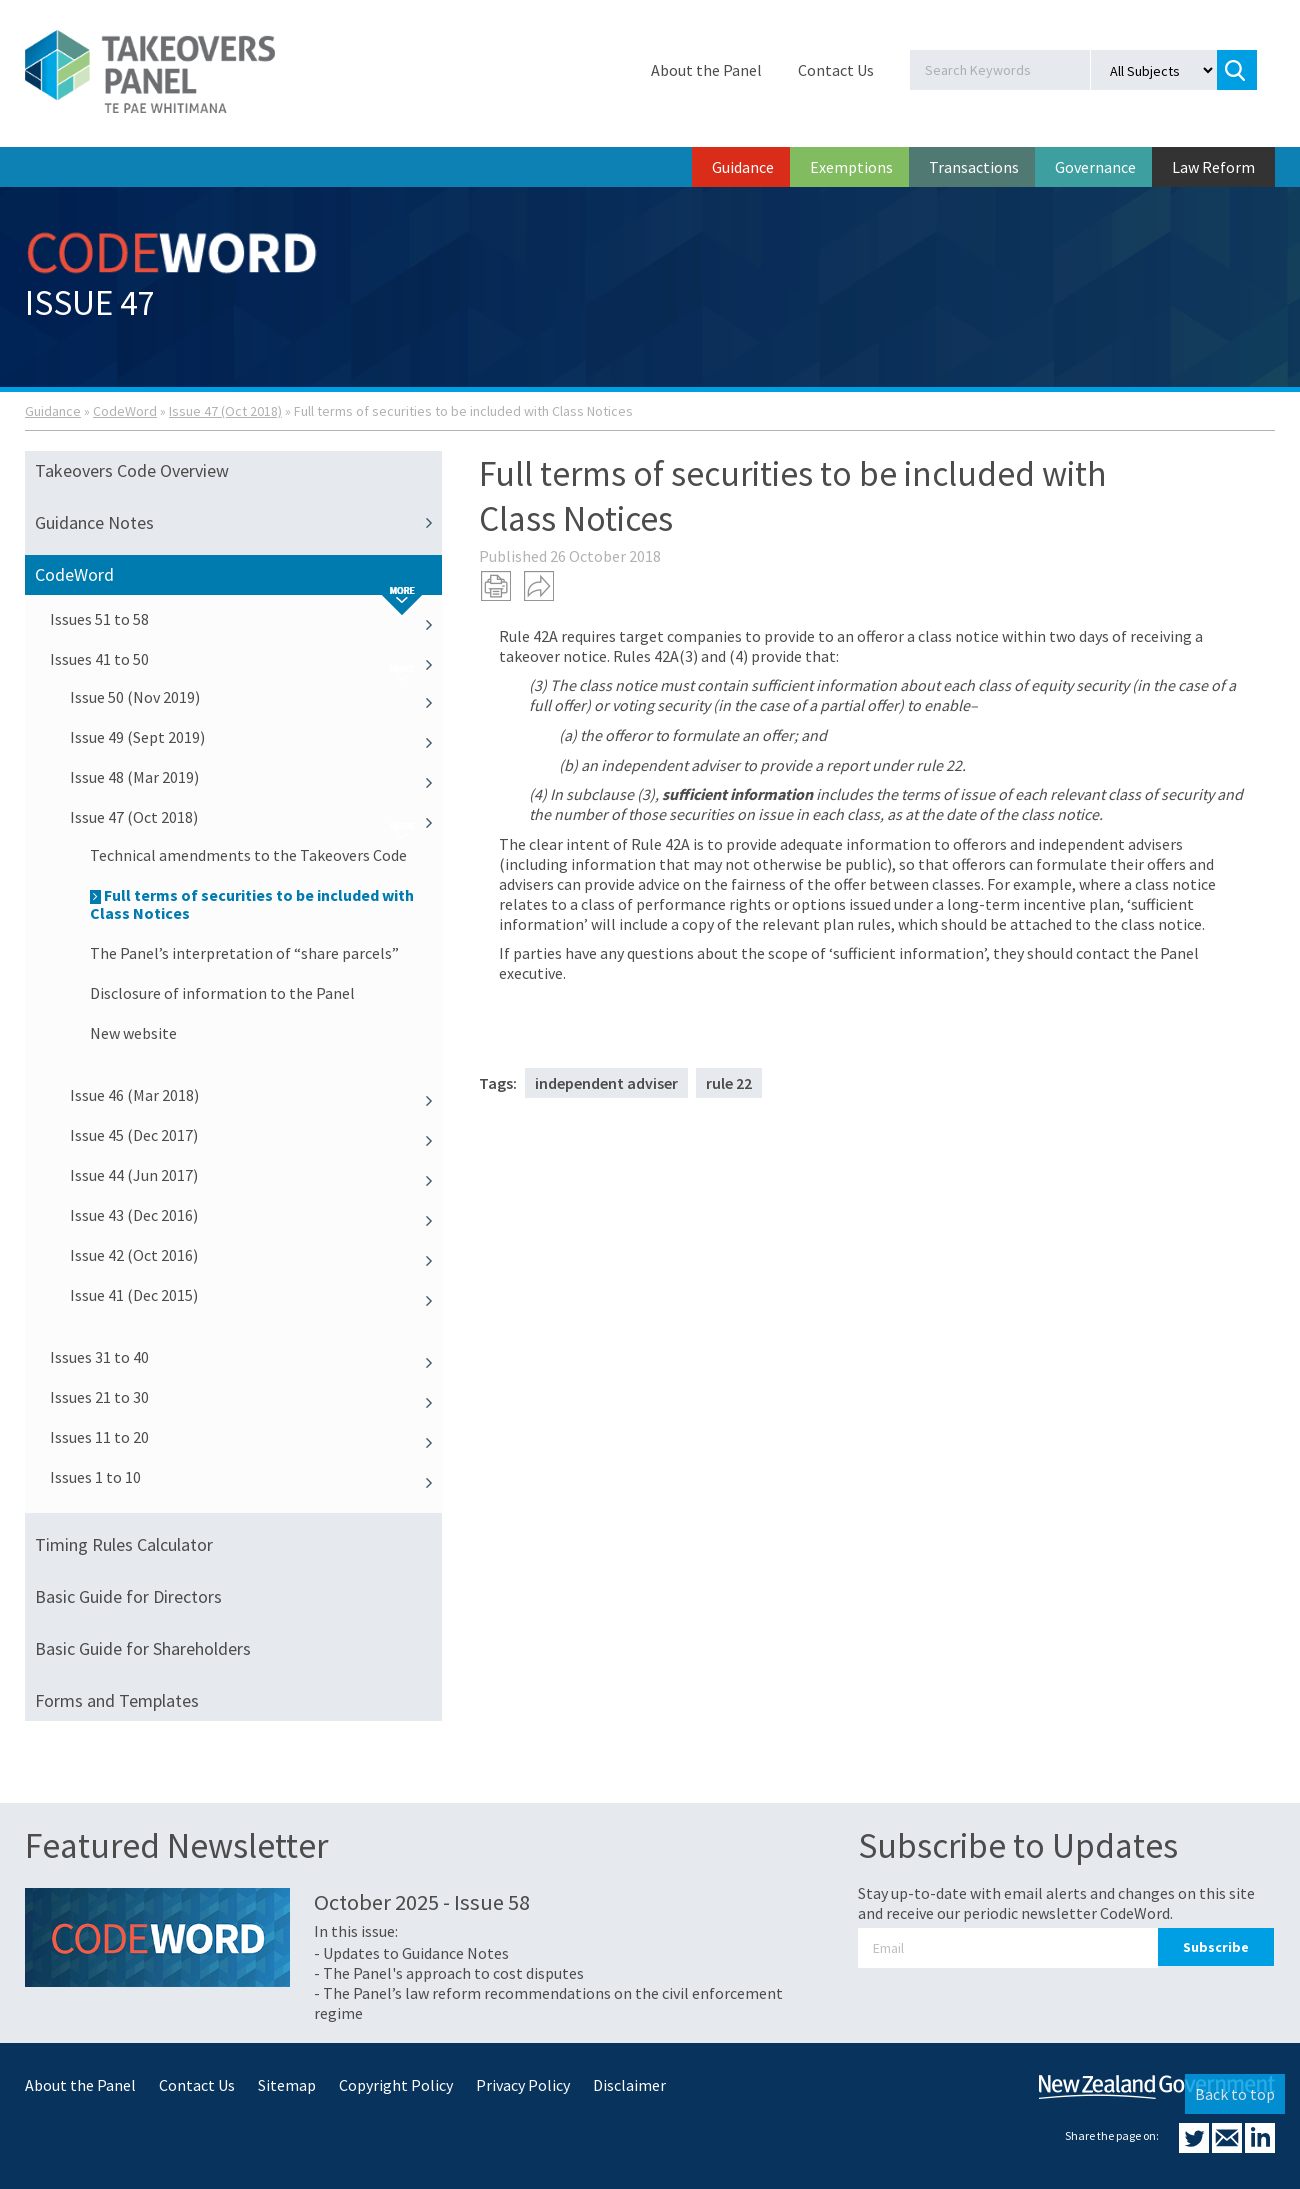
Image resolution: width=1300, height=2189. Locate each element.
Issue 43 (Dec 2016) (256, 1215)
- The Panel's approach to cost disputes (449, 1973)
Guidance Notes (238, 523)
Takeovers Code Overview (132, 470)
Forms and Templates (117, 1700)
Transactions (974, 167)
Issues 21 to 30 (246, 1397)
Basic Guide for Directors (128, 1596)
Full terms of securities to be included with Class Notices (252, 904)
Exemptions (851, 167)
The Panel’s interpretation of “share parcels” (244, 953)
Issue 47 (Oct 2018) (225, 411)
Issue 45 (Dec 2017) (256, 1135)
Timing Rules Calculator (124, 1544)
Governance (1095, 167)
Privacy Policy (523, 2085)
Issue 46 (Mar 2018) (256, 1095)
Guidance (743, 167)
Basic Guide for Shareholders (143, 1648)
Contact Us (836, 70)
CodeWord (125, 411)
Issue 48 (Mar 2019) (256, 777)
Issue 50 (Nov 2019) (256, 697)
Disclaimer (629, 2085)
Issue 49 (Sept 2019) (256, 737)
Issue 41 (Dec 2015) (256, 1295)
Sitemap (287, 2085)
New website (133, 1033)
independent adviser (606, 1083)
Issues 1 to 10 (246, 1477)
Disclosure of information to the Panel (222, 993)
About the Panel (706, 70)
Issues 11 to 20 (246, 1437)
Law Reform (1213, 167)
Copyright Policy (396, 2085)
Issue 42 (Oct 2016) (256, 1255)
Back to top (1235, 2094)
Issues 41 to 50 (246, 659)
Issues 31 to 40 (246, 1357)
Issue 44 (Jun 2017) (256, 1175)
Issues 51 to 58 (246, 619)
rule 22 (729, 1083)
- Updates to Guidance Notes (411, 1953)
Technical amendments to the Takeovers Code (248, 855)
